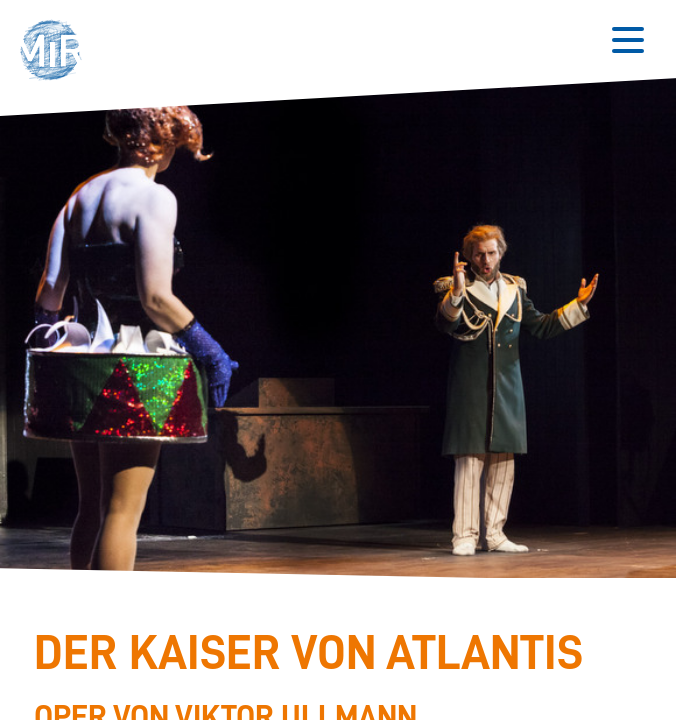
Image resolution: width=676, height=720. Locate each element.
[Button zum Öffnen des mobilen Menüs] (628, 40)
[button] (56, 52)
